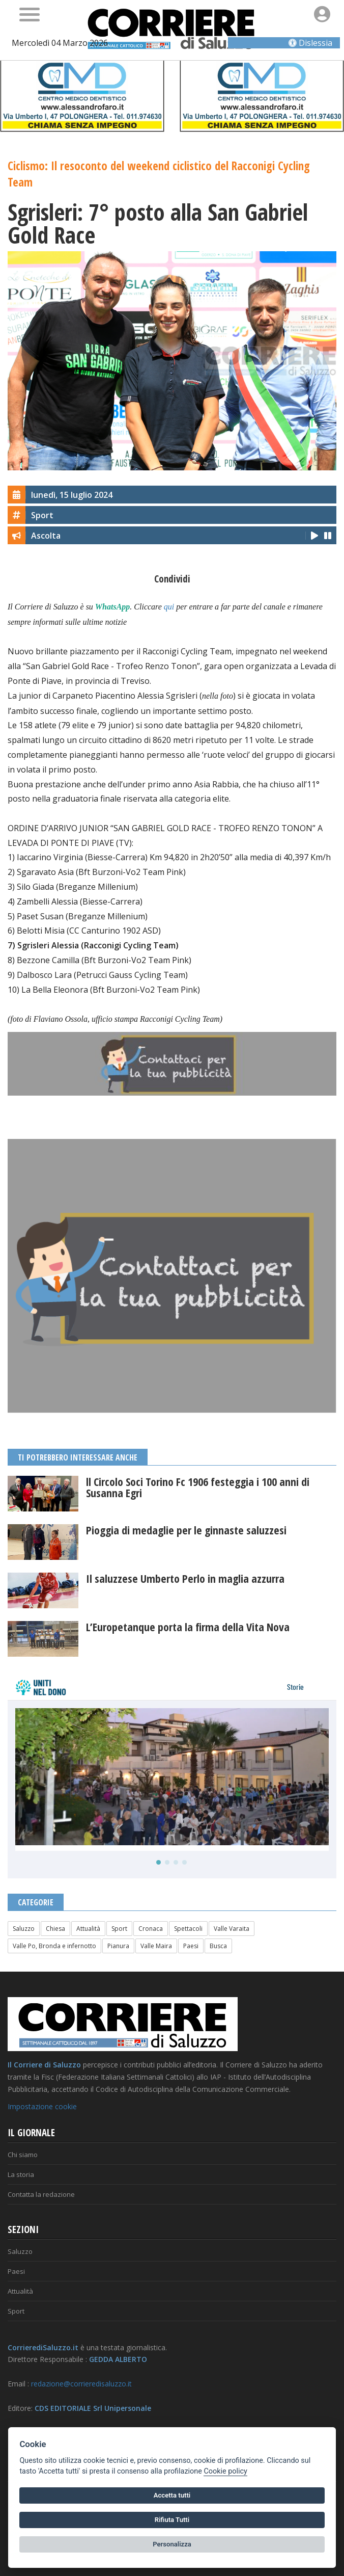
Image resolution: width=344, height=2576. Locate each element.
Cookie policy (225, 2471)
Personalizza (172, 2544)
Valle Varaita (231, 1928)
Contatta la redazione (41, 2194)
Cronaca (150, 1928)
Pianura (118, 1946)
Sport (119, 1928)
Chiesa (55, 1928)
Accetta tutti (172, 2495)
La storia (21, 2174)
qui (169, 606)
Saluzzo (24, 1928)
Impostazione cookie (42, 2106)
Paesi (190, 1946)
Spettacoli (188, 1928)
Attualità (88, 1928)
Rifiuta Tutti (172, 2520)
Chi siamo (23, 2154)
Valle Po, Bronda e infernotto (54, 1946)
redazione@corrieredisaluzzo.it (81, 2383)
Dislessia (310, 42)
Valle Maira (156, 1946)
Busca (218, 1946)
